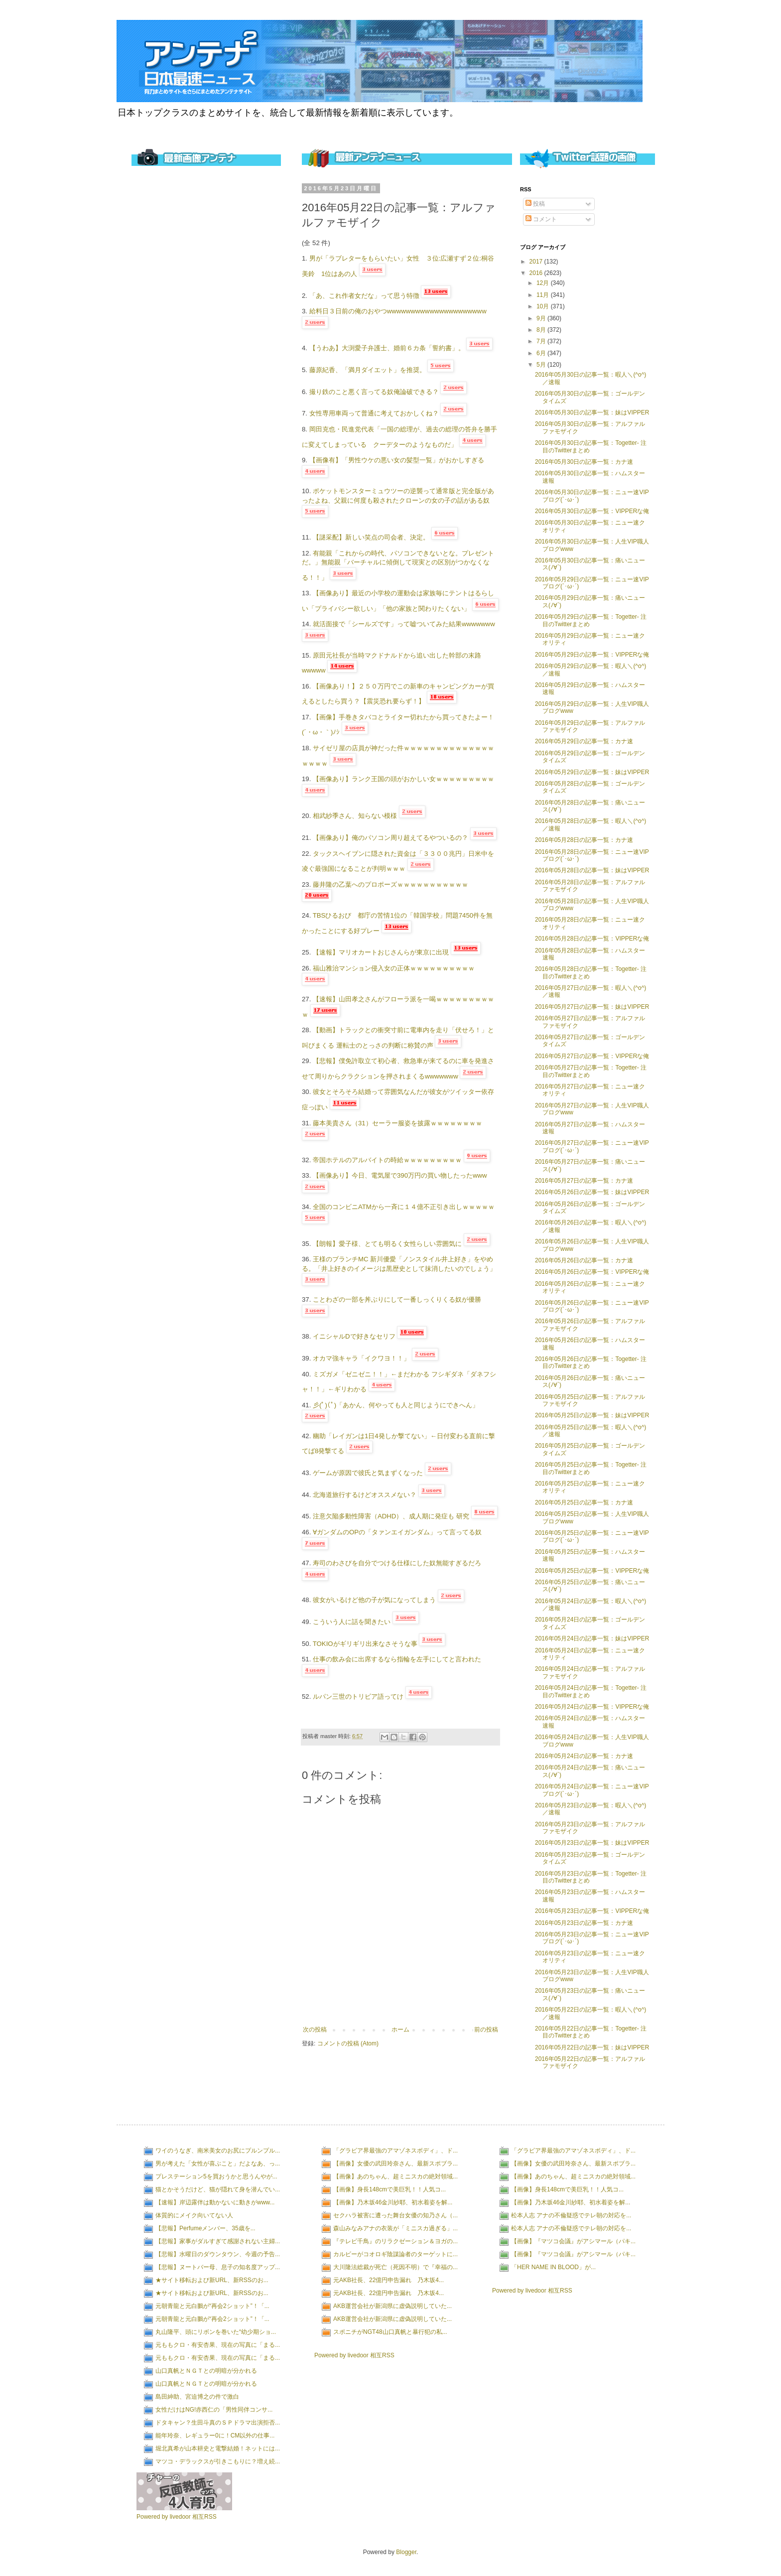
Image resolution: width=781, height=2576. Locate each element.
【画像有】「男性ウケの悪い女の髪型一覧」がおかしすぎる (396, 460)
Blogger (406, 2552)
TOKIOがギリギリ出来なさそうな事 (365, 1643)
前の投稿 (486, 2029)
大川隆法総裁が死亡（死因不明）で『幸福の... (395, 2267)
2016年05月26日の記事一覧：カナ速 (584, 1260)
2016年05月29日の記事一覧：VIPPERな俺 (592, 654)
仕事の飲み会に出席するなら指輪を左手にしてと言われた (397, 1659)
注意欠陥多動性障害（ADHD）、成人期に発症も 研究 (391, 1516)
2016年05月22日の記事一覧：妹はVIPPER (592, 2047)
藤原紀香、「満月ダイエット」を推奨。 (367, 370)
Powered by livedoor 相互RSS (176, 2516)
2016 (536, 273)
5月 (541, 364)
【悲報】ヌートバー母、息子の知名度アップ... (217, 2267)
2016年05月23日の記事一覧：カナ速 (584, 1922)
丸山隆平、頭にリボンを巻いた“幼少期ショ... (215, 2331)
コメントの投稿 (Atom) (348, 2043)
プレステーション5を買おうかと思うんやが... (216, 2176)
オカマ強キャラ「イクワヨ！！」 (361, 1358)
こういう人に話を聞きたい (351, 1622)
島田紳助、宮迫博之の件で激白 (197, 2396)
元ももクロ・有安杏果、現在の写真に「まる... (217, 2344)
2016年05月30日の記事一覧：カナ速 (584, 461)
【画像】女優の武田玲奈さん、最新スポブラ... (395, 2163)
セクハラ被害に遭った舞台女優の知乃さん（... (395, 2215)
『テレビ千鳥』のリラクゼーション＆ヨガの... (395, 2241)
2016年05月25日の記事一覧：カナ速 (584, 1502)
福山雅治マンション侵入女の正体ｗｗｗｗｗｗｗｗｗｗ (394, 968)
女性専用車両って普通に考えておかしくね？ (374, 413)
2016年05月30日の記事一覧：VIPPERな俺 (592, 511)
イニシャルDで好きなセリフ (354, 1336)
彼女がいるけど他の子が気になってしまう (374, 1600)
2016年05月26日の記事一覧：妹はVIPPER (592, 1192)
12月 (543, 282)
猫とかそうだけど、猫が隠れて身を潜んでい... (217, 2189)
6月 (541, 353)
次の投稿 (315, 2029)
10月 (543, 306)
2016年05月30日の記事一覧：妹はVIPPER (592, 412)
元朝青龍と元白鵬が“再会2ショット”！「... (212, 2306)
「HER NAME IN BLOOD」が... (553, 2267)
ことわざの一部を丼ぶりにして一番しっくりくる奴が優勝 (397, 1299)
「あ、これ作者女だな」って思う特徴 (364, 295)
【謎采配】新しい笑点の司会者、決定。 (371, 537)
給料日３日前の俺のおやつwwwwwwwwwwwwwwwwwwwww (398, 311)
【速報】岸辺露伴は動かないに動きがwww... (214, 2202)
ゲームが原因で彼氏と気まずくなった (368, 1473)
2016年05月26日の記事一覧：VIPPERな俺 (592, 1271)
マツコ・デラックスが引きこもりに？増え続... (217, 2461)
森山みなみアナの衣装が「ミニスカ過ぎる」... (395, 2228)
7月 (541, 341)
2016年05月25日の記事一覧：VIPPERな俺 (592, 1570)
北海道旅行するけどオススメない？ (364, 1494)
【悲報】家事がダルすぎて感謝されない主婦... (217, 2241)
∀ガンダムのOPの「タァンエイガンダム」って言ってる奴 (397, 1532)
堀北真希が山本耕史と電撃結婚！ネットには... (217, 2448)
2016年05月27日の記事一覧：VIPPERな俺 (592, 1056)
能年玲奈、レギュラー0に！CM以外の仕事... (214, 2435)
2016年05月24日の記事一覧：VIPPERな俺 (592, 1706)
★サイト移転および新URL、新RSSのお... (211, 2280)
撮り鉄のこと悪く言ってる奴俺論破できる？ (374, 392)
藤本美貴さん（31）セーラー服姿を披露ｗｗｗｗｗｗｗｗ (397, 1123)
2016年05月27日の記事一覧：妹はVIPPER (592, 1006)
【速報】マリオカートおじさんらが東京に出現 (381, 952)
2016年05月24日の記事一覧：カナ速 (584, 1756)
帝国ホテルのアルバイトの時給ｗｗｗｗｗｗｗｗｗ (387, 1160)
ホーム (400, 2029)
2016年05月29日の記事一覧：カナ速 (584, 741)
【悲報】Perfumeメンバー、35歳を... (205, 2228)
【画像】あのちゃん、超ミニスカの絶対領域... (395, 2176)
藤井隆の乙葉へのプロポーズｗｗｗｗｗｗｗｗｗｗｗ (390, 884)
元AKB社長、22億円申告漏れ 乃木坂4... (388, 2280)
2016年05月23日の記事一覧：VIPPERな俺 (592, 1910)
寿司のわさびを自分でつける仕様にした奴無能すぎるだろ (397, 1563)
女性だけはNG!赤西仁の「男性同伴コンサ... (213, 2409)
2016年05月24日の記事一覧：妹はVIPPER (592, 1638)
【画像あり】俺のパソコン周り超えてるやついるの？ (390, 837)
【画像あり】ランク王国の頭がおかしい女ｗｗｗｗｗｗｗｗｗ (403, 779)
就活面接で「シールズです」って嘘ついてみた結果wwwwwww (404, 624)
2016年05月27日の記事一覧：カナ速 (584, 1180)
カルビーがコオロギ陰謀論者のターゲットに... (395, 2254)
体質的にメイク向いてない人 (194, 2215)
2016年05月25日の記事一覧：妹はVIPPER (592, 1415)
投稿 (535, 203)
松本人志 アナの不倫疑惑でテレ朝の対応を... (571, 2215)
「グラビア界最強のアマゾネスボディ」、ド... (395, 2150)
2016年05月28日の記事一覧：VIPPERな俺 (592, 938)
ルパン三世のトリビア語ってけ (358, 1696)
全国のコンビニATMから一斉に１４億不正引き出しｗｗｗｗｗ (404, 1207)
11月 (543, 294)
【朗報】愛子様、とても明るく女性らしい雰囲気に (387, 1243)
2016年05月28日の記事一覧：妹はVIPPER (592, 870)
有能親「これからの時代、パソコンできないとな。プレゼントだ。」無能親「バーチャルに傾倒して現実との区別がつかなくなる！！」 (398, 565)
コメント (541, 219)
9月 (541, 318)
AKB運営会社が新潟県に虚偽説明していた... (392, 2306)
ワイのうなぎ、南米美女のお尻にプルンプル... (217, 2150)
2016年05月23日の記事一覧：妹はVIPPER (592, 1842)
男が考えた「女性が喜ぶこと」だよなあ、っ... (217, 2163)
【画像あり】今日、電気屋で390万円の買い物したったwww (400, 1175)
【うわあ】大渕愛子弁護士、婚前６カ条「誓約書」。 (387, 348)
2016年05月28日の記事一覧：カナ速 (584, 839)
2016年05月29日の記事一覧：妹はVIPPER (592, 772)
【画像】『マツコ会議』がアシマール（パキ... (573, 2241)
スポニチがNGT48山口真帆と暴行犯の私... (390, 2331)
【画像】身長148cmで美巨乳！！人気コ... (389, 2189)
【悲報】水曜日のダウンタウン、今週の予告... (217, 2254)
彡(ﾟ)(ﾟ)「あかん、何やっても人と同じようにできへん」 (396, 1405)
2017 (536, 261)
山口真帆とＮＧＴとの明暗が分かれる (206, 2370)
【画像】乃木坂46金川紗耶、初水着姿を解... (392, 2202)
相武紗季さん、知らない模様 (355, 815)
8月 (541, 329)
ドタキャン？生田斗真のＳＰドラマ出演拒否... (217, 2422)
